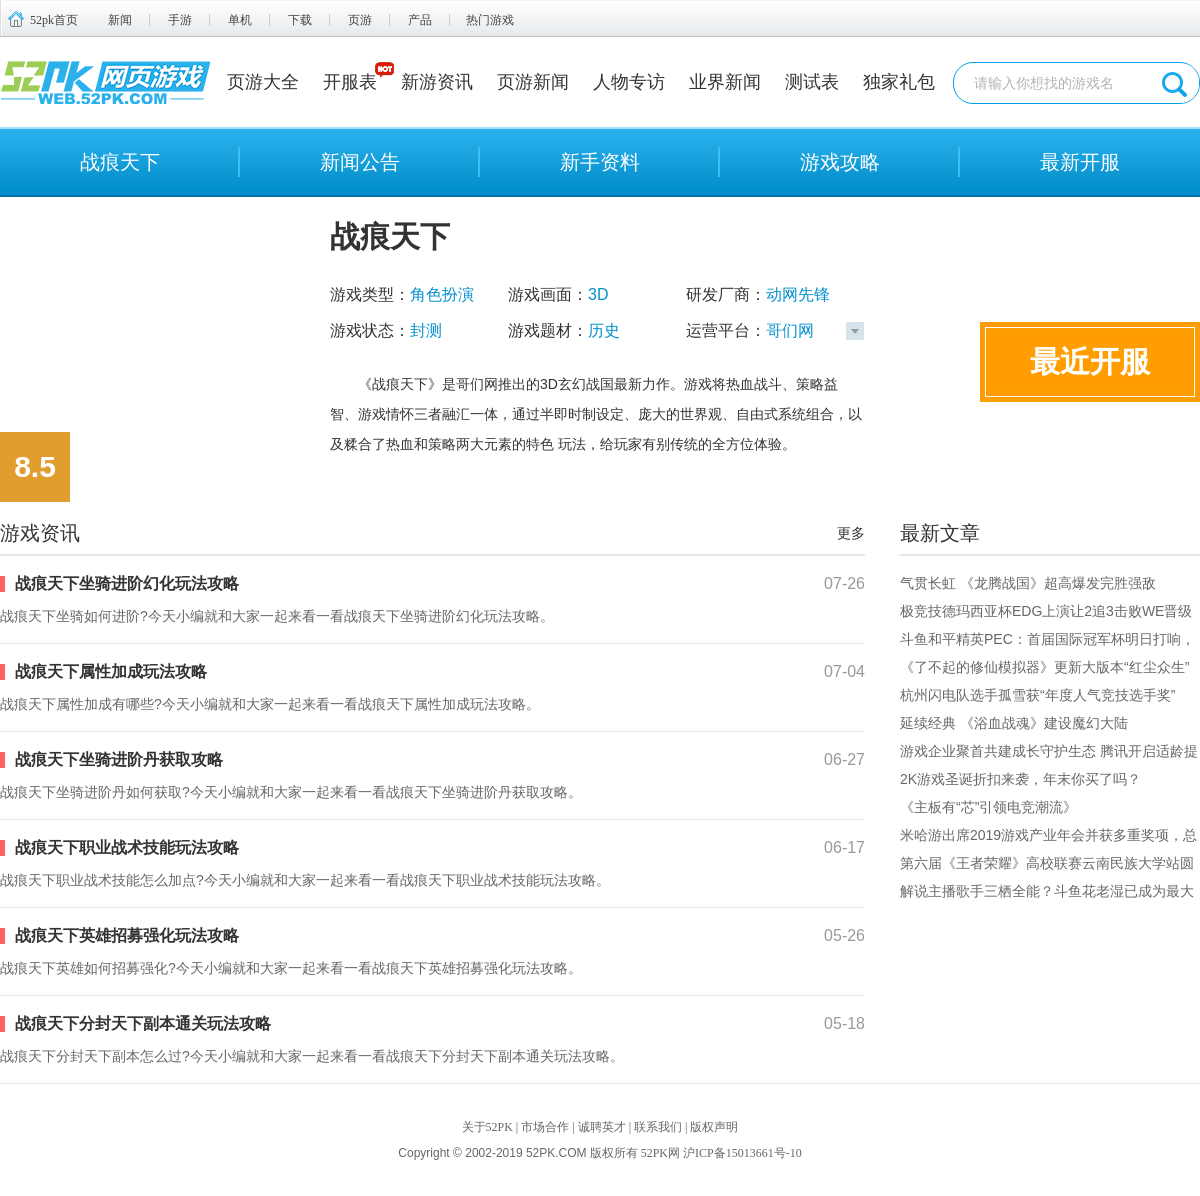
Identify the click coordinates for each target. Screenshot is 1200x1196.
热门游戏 (490, 20)
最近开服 (1090, 361)
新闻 (120, 20)
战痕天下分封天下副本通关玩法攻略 (143, 1023)
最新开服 (1080, 162)
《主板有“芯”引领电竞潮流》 (988, 807)
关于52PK (487, 1127)
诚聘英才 (602, 1127)
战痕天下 (120, 162)
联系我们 (658, 1127)
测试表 (812, 82)
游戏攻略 (840, 162)
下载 (300, 20)
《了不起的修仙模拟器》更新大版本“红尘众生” (1044, 667)
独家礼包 (899, 82)
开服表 (350, 82)
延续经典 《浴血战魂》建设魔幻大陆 (1014, 723)
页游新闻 (533, 82)
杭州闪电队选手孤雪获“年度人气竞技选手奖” (1037, 695)
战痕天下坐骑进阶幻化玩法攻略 (127, 583)
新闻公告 (360, 162)
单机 (240, 20)
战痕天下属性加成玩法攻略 (111, 671)
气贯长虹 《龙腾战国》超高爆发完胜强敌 (1028, 583)
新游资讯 (437, 82)
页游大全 (263, 82)
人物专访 (629, 82)
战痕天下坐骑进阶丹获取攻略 (119, 759)
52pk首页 (54, 20)
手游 (180, 20)
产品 (420, 20)
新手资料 (600, 162)
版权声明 (714, 1127)
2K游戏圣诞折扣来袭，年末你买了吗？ (1020, 779)
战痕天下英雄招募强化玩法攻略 (127, 935)
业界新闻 (725, 82)
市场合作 (545, 1127)
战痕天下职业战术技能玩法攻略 (127, 847)
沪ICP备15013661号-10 (742, 1153)
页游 (360, 20)
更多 (851, 533)
